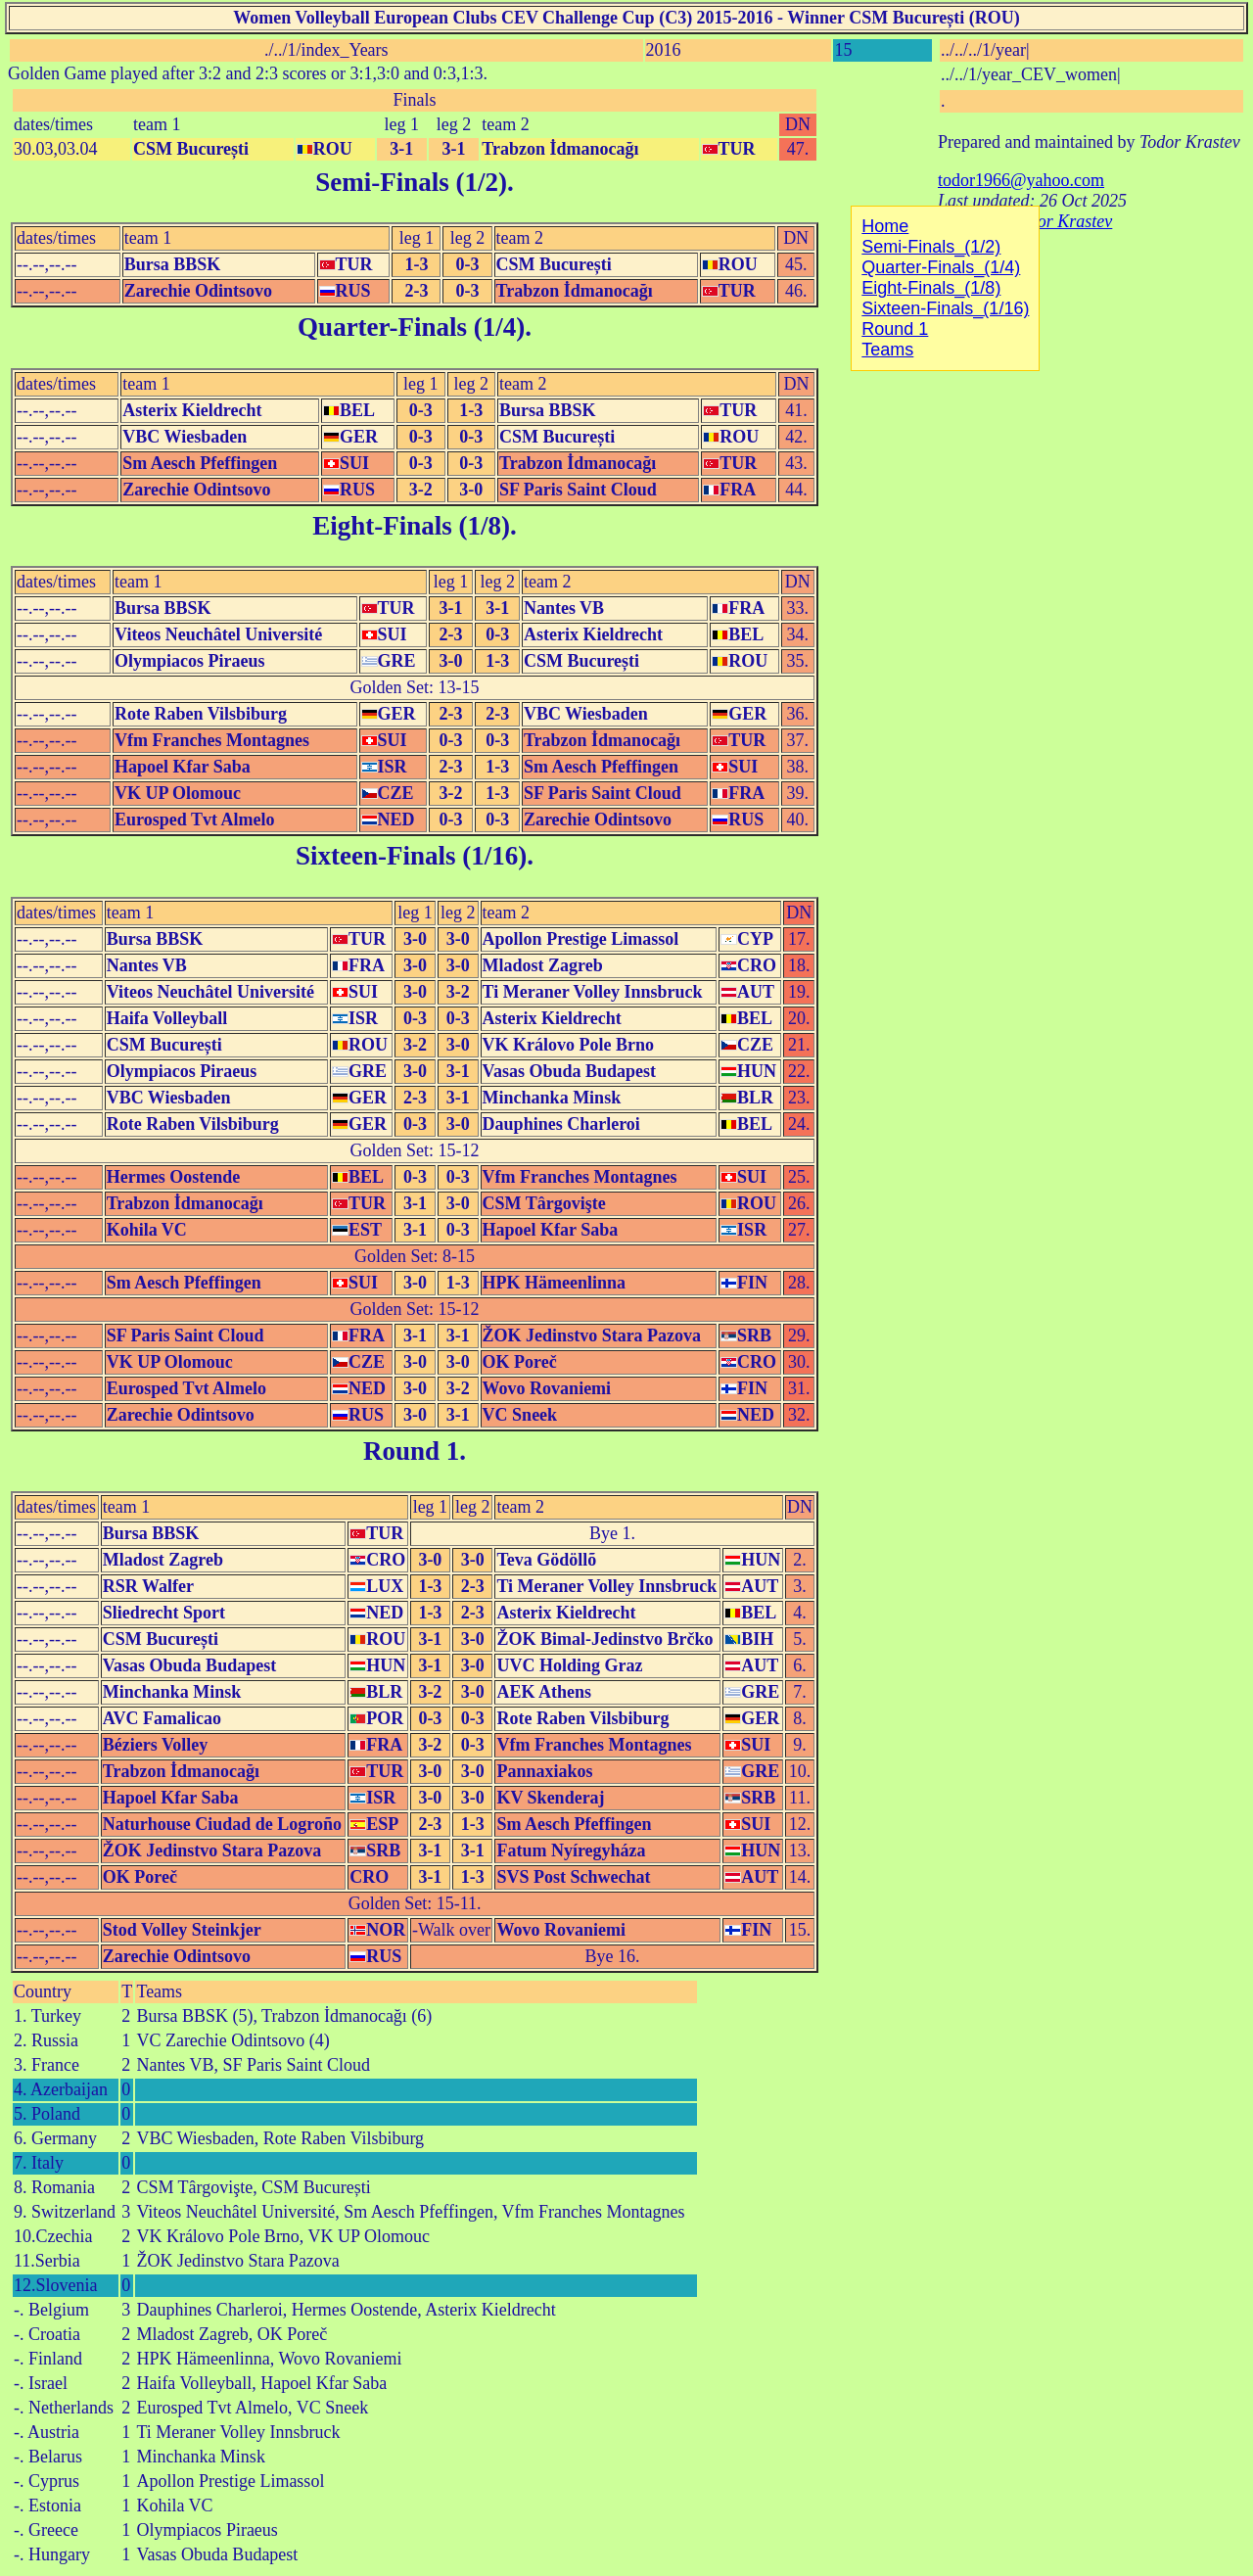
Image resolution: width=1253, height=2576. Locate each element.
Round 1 (411, 1451)
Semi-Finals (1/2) (411, 182)
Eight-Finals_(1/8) (930, 288)
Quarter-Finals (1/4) (411, 327)
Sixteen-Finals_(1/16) (945, 308)
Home (884, 226)
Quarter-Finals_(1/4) (940, 267)
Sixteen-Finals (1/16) (411, 855)
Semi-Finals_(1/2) (930, 247)
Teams (159, 1991)
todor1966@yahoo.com (1021, 180)
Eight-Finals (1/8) (411, 525)
